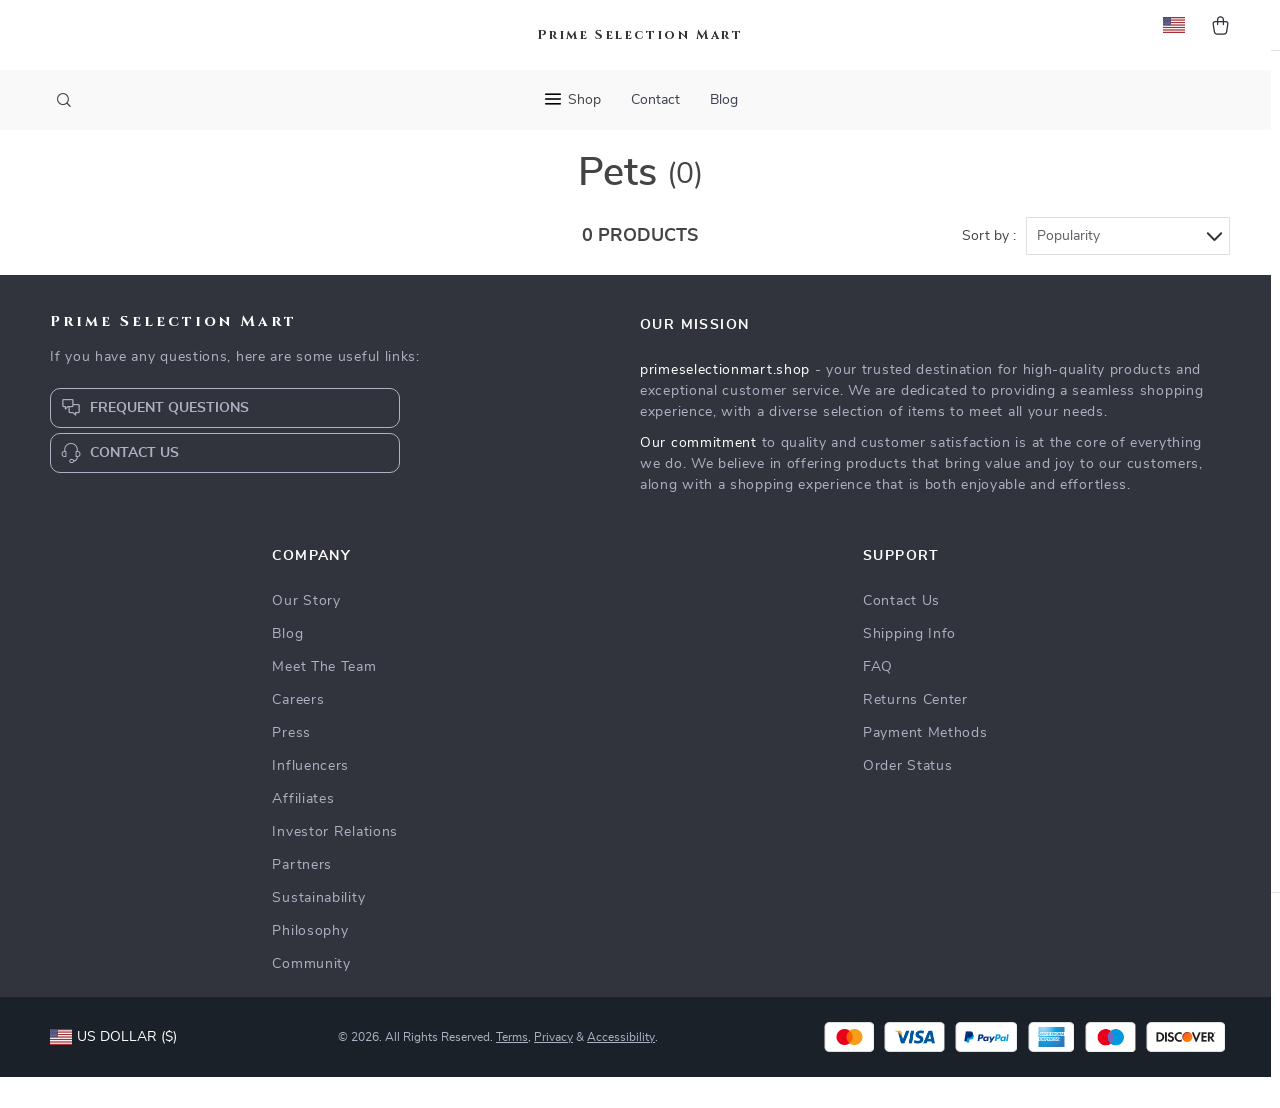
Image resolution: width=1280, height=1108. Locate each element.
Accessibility (621, 1068)
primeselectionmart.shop (725, 401)
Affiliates (303, 830)
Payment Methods (925, 764)
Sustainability (318, 929)
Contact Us (901, 632)
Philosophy (310, 962)
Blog (724, 100)
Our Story (306, 632)
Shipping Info (909, 665)
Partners (302, 896)
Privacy (553, 1068)
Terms (512, 1068)
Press (291, 764)
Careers (298, 731)
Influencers (310, 797)
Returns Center (915, 731)
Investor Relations (335, 863)
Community (311, 995)
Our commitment (698, 474)
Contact (655, 100)
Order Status (907, 797)
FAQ (878, 698)
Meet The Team (324, 698)
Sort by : (989, 267)
